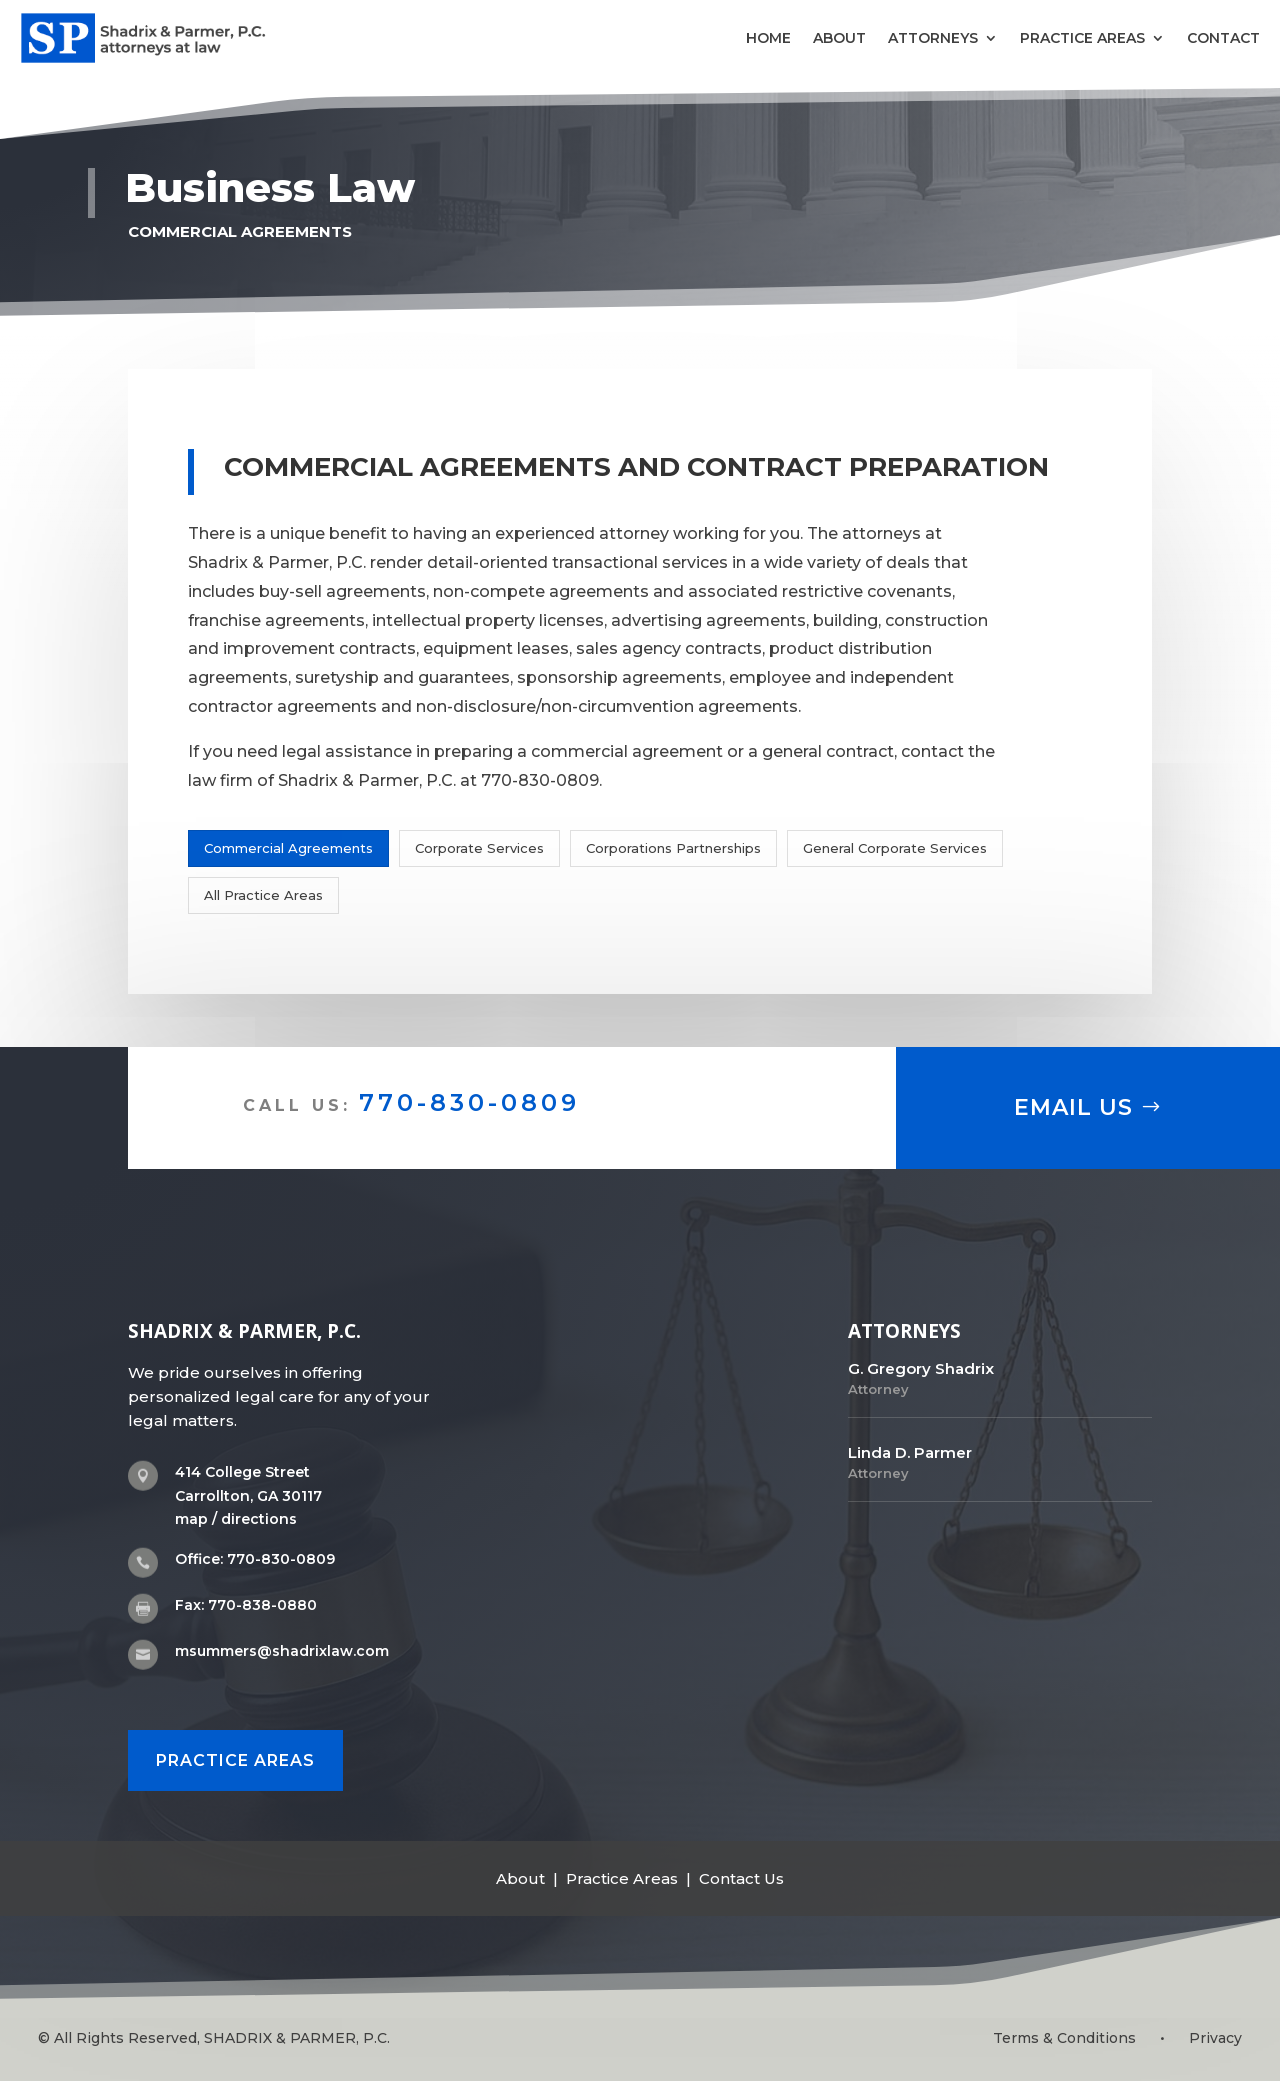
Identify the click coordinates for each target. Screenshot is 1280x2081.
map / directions (236, 1519)
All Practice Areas (263, 895)
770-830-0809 (469, 1102)
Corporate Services (479, 848)
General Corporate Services (895, 848)
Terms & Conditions (1064, 2038)
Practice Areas (1082, 38)
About (839, 38)
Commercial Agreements (288, 848)
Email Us (1073, 1107)
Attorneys (933, 38)
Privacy (1215, 2038)
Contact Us (741, 1873)
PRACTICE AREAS (235, 1754)
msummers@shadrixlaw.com (282, 1651)
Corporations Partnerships (673, 848)
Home (768, 38)
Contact (1223, 38)
